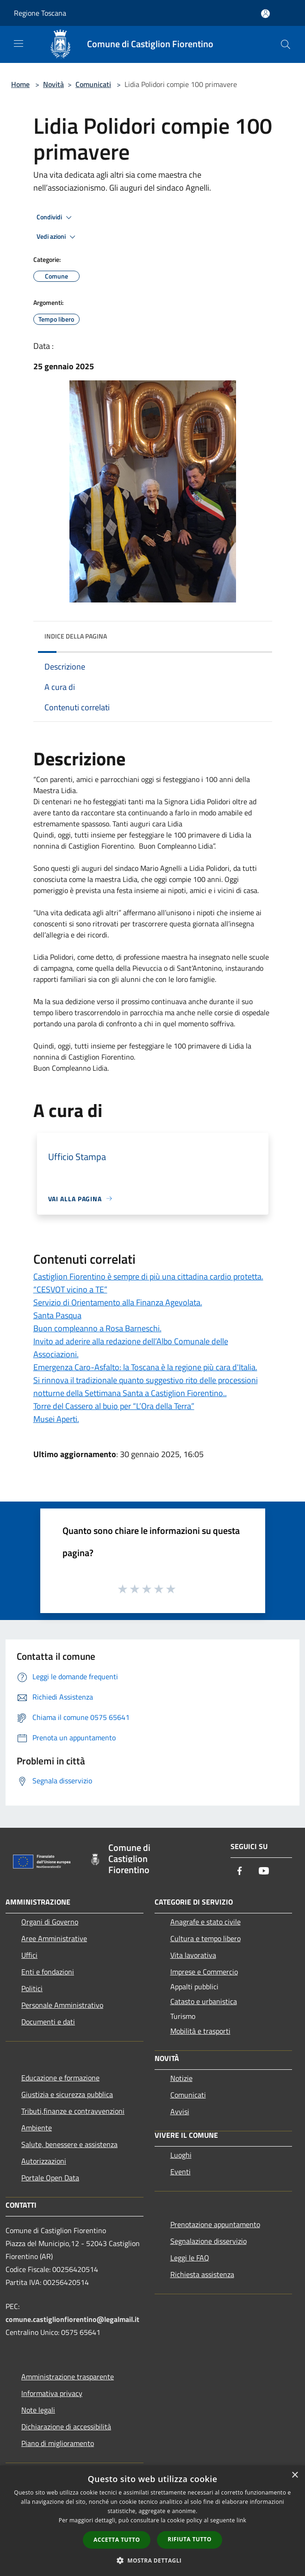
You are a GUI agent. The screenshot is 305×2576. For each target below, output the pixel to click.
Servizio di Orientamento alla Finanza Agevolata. (117, 1302)
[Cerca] (285, 44)
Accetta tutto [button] (116, 2540)
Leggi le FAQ (189, 2257)
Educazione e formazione (60, 2077)
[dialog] (152, 2520)
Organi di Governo (49, 1921)
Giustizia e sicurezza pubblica (67, 2094)
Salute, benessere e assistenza (69, 2144)
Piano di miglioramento (57, 2443)
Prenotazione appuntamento (215, 2224)
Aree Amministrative (54, 1938)
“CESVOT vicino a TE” (70, 1289)
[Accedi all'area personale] (265, 13)
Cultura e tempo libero (205, 1938)
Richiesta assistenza (202, 2274)
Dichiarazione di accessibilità (66, 2426)
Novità (53, 84)
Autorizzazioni (43, 2160)
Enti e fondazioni (47, 1971)
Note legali (38, 2409)
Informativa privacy (51, 2393)
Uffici (29, 1955)
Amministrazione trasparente (67, 2376)
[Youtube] (264, 1871)
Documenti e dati (48, 2021)
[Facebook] (239, 1871)
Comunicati (93, 84)
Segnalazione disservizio (208, 2241)
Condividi (56, 217)
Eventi (180, 2171)
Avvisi (179, 2111)
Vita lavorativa (193, 1955)
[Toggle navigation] (18, 43)
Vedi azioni (57, 236)
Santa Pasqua (57, 1315)
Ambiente (36, 2127)
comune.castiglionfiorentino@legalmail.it (72, 2319)
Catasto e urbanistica (203, 2001)
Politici (32, 1988)
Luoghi (181, 2154)
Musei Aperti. (56, 1419)
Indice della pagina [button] (75, 636)
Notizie (181, 2078)
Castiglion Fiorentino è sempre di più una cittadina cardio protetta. (148, 1276)
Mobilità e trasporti (200, 2030)
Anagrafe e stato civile (205, 1921)
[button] (153, 2560)
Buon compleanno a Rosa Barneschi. (97, 1328)
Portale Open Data (50, 2177)
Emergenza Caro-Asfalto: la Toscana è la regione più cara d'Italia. (145, 1367)
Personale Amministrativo (62, 2005)
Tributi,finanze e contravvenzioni (72, 2111)
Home (20, 84)
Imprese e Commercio (204, 1971)
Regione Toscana (40, 13)
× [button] (294, 2475)
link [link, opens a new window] (241, 2520)
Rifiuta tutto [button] (190, 2539)
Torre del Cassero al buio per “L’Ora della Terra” (113, 1406)
